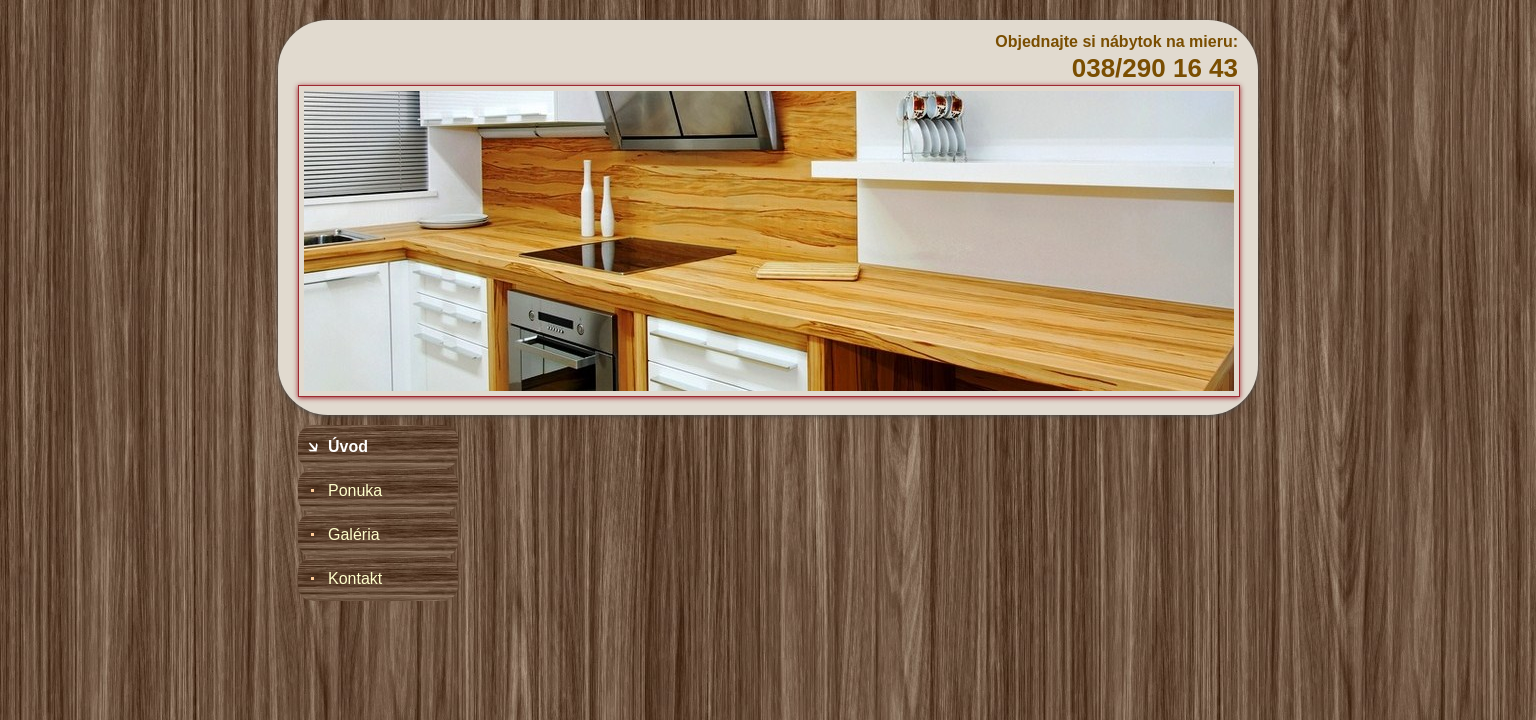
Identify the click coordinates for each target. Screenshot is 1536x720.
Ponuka (355, 490)
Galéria (354, 534)
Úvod (348, 446)
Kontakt (355, 578)
